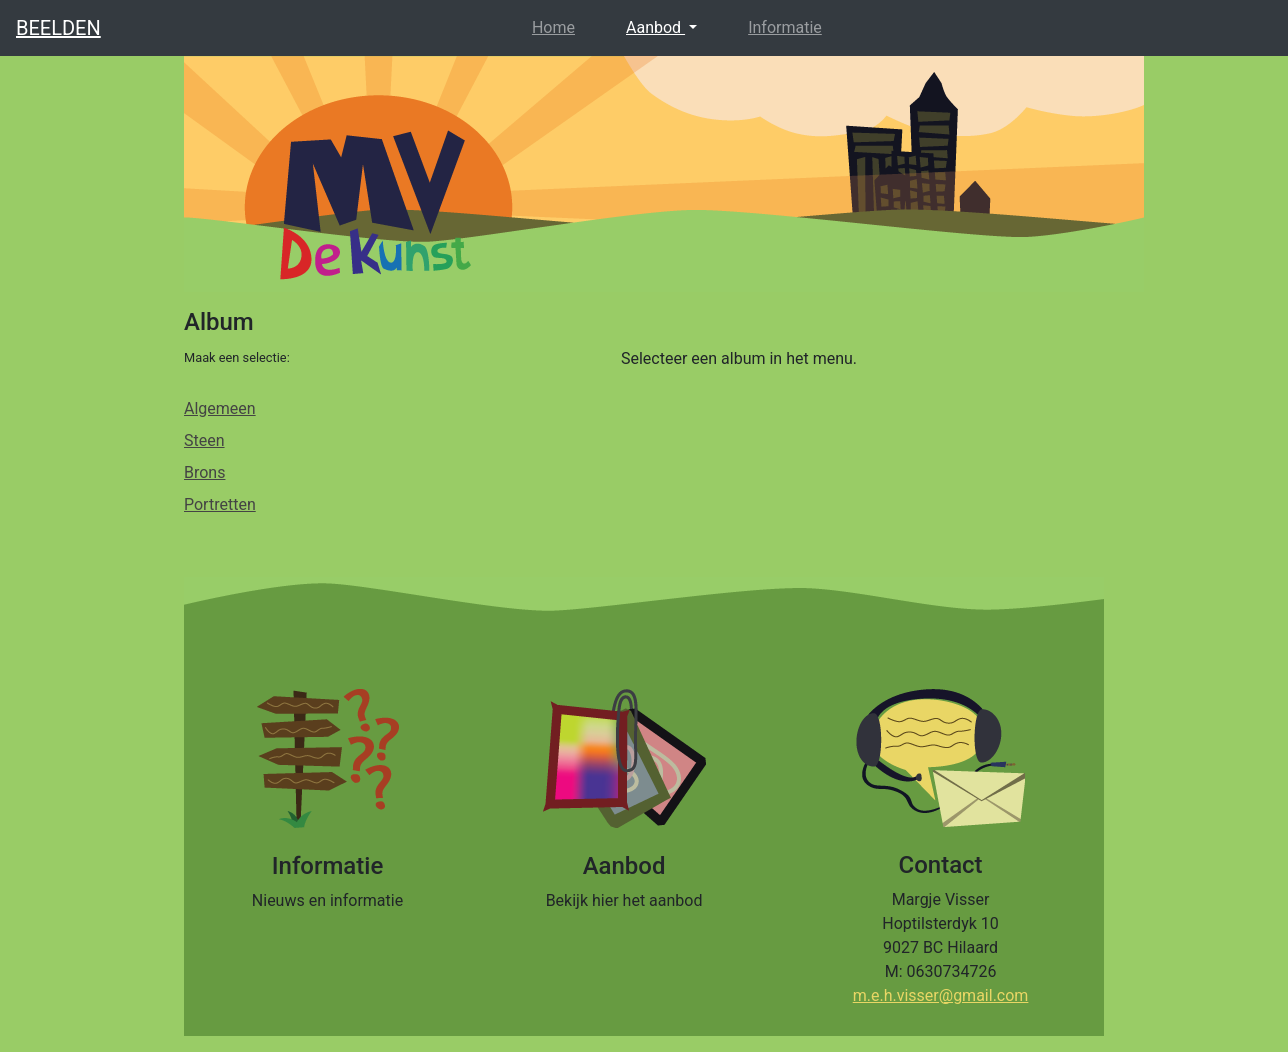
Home (557, 26)
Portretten (220, 504)
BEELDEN (58, 28)
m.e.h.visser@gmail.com (941, 995)
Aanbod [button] (655, 27)
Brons (204, 472)
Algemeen (220, 408)
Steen (204, 440)
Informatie (785, 27)
